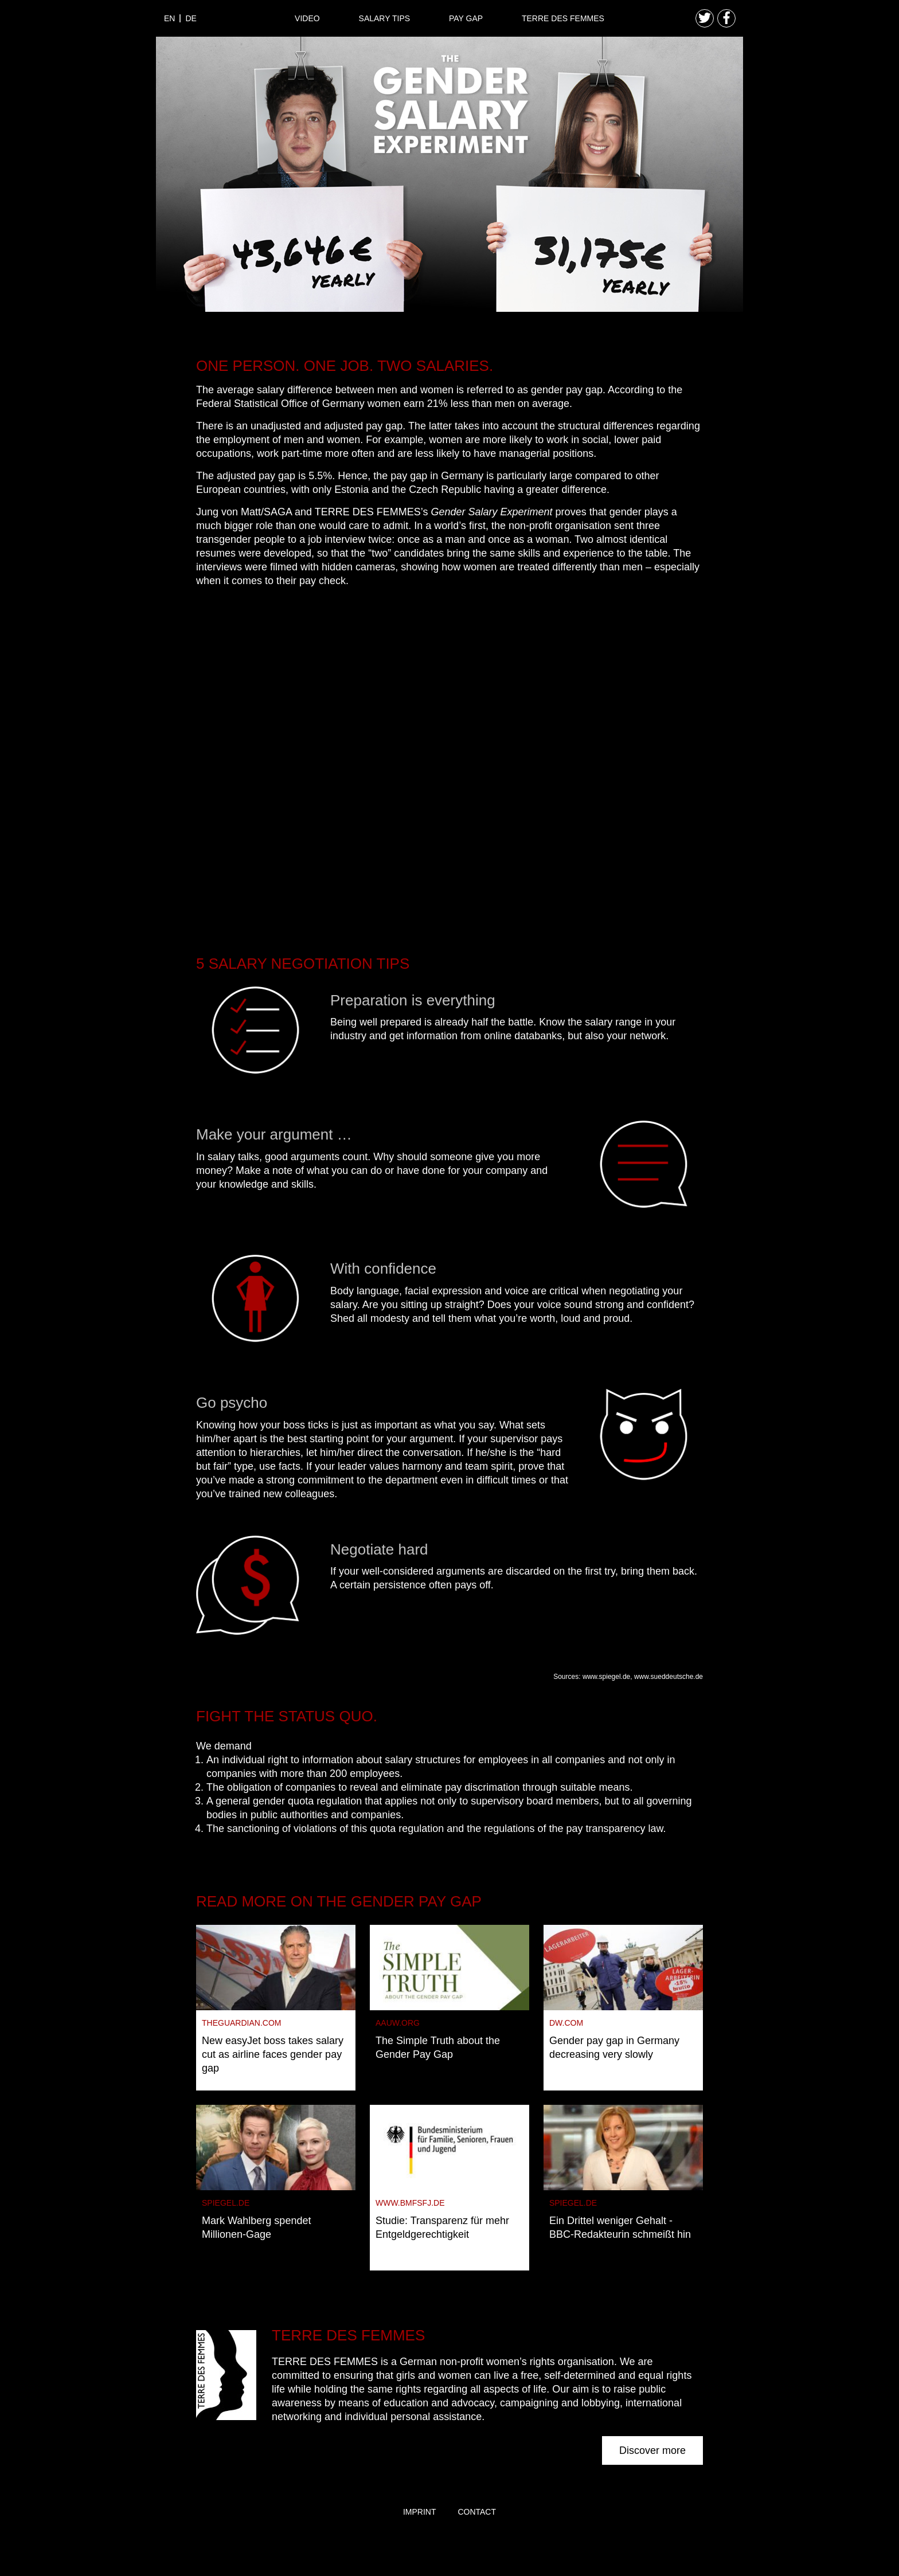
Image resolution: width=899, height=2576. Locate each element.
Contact (477, 2511)
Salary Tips (385, 18)
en (169, 18)
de (190, 18)
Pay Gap (466, 18)
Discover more (652, 2450)
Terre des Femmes (563, 18)
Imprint (419, 2511)
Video (307, 18)
